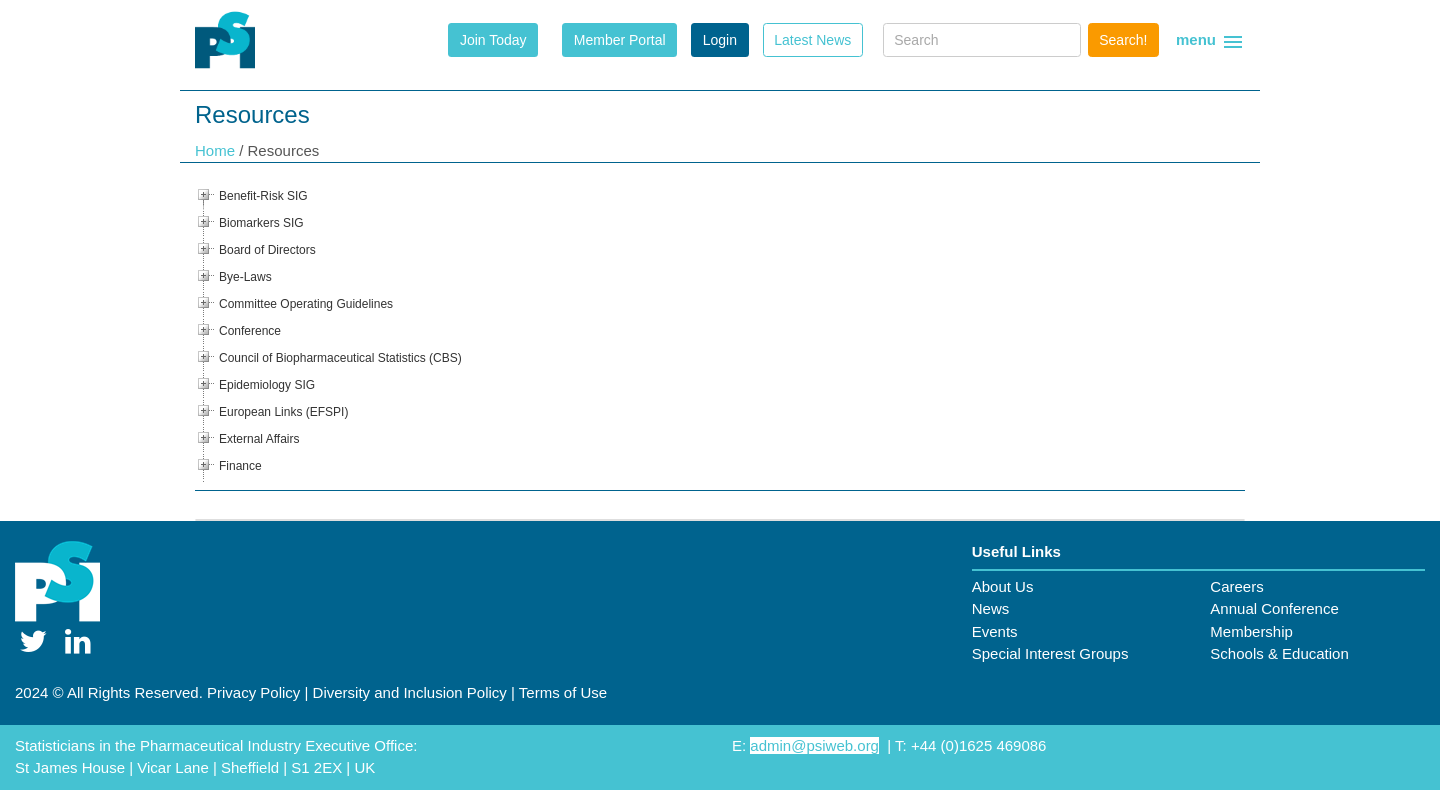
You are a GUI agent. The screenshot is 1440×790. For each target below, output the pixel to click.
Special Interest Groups (1050, 653)
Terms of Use (563, 692)
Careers (1236, 586)
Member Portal (620, 40)
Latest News (812, 40)
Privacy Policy (253, 692)
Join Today (493, 40)
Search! (1123, 40)
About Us (1003, 586)
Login (720, 40)
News (991, 608)
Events (995, 631)
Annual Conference (1274, 608)
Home (217, 150)
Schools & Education (1279, 653)
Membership (1251, 631)
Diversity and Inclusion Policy (410, 692)
